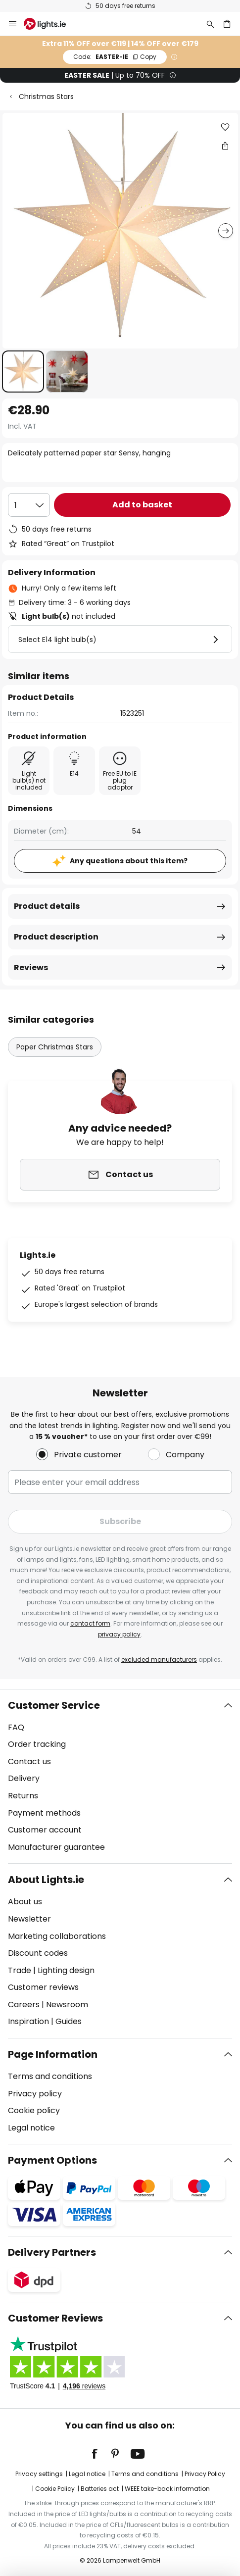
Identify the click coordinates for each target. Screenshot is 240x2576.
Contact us (29, 1761)
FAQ (16, 1727)
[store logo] (51, 24)
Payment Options (52, 2160)
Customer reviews (43, 1987)
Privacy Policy (205, 2474)
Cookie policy (34, 2110)
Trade (19, 1970)
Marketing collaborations (57, 1936)
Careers (24, 2004)
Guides (68, 2021)
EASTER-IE (114, 56)
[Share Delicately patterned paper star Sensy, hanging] (225, 145)
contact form (90, 1623)
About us (25, 1901)
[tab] (120, 1776)
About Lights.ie (46, 1879)
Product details (47, 906)
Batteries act (100, 2488)
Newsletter (29, 1919)
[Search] (210, 24)
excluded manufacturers (159, 1659)
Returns (23, 1795)
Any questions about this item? (129, 861)
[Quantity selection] (29, 505)
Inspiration (28, 2021)
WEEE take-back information (167, 2488)
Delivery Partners (52, 2252)
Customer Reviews (55, 2318)
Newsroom (67, 2004)
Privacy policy (35, 2093)
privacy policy (119, 1634)
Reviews (31, 967)
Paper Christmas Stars (54, 1047)
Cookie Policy (55, 2488)
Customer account (45, 1829)
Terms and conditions (50, 2076)
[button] (23, 371)
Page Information (52, 2054)
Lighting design (66, 1970)
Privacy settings (39, 2474)
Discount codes (38, 1953)
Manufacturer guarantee (56, 1847)
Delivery (24, 1778)
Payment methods (44, 1813)
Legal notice (31, 2127)
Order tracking (37, 1744)
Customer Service (54, 1705)
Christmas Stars (46, 96)
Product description (56, 936)
